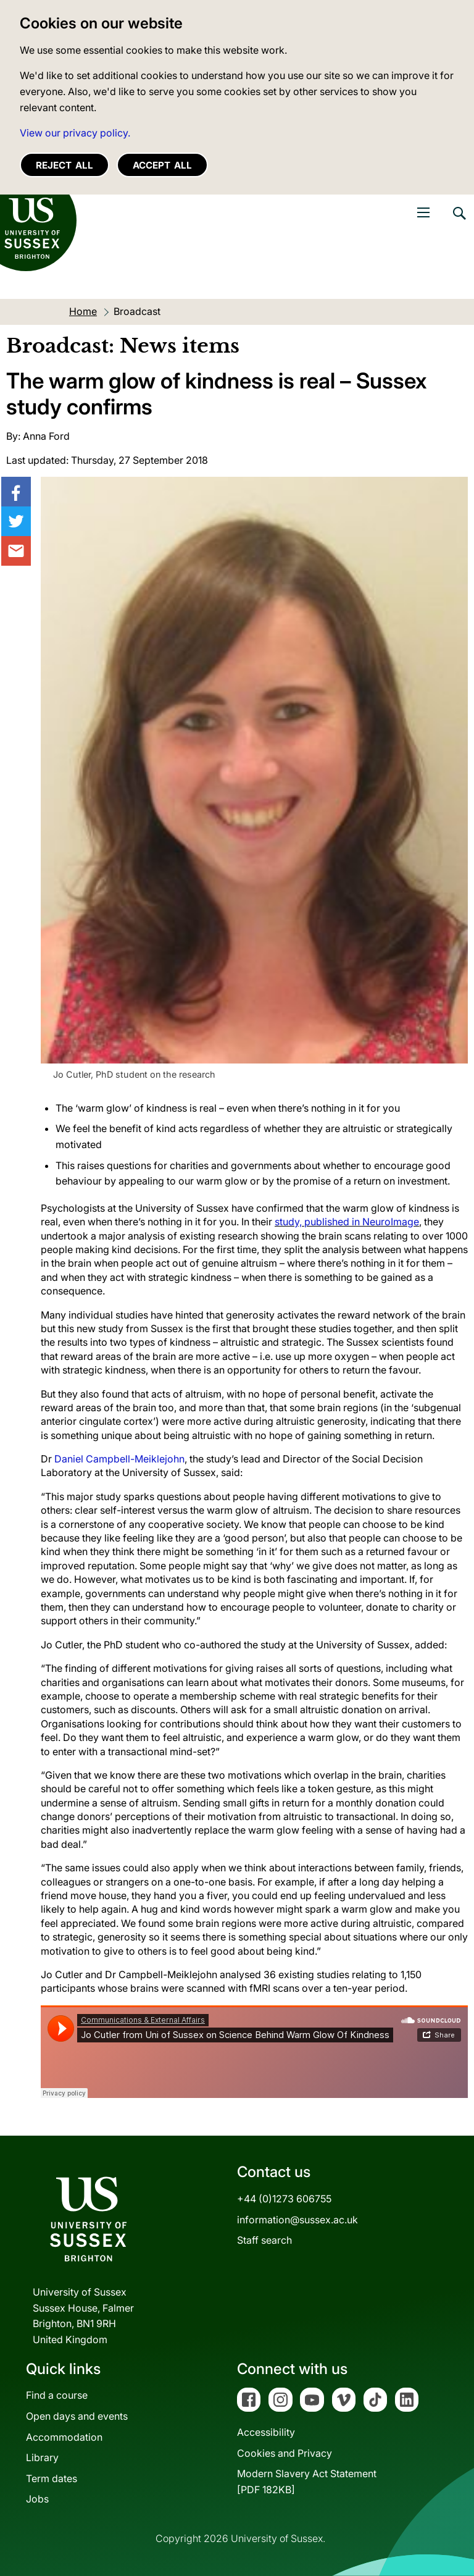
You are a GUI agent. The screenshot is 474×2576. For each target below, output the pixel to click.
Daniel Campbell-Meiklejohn (119, 1459)
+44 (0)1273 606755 (284, 2198)
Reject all (64, 165)
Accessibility (266, 2432)
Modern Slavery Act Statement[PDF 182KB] (306, 2481)
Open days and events (77, 2416)
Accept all (162, 165)
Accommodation (64, 2437)
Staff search (264, 2240)
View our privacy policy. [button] (75, 133)
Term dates (51, 2478)
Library (42, 2457)
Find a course (57, 2395)
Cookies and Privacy (284, 2453)
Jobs (37, 2499)
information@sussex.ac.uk (297, 2219)
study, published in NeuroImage (347, 1221)
